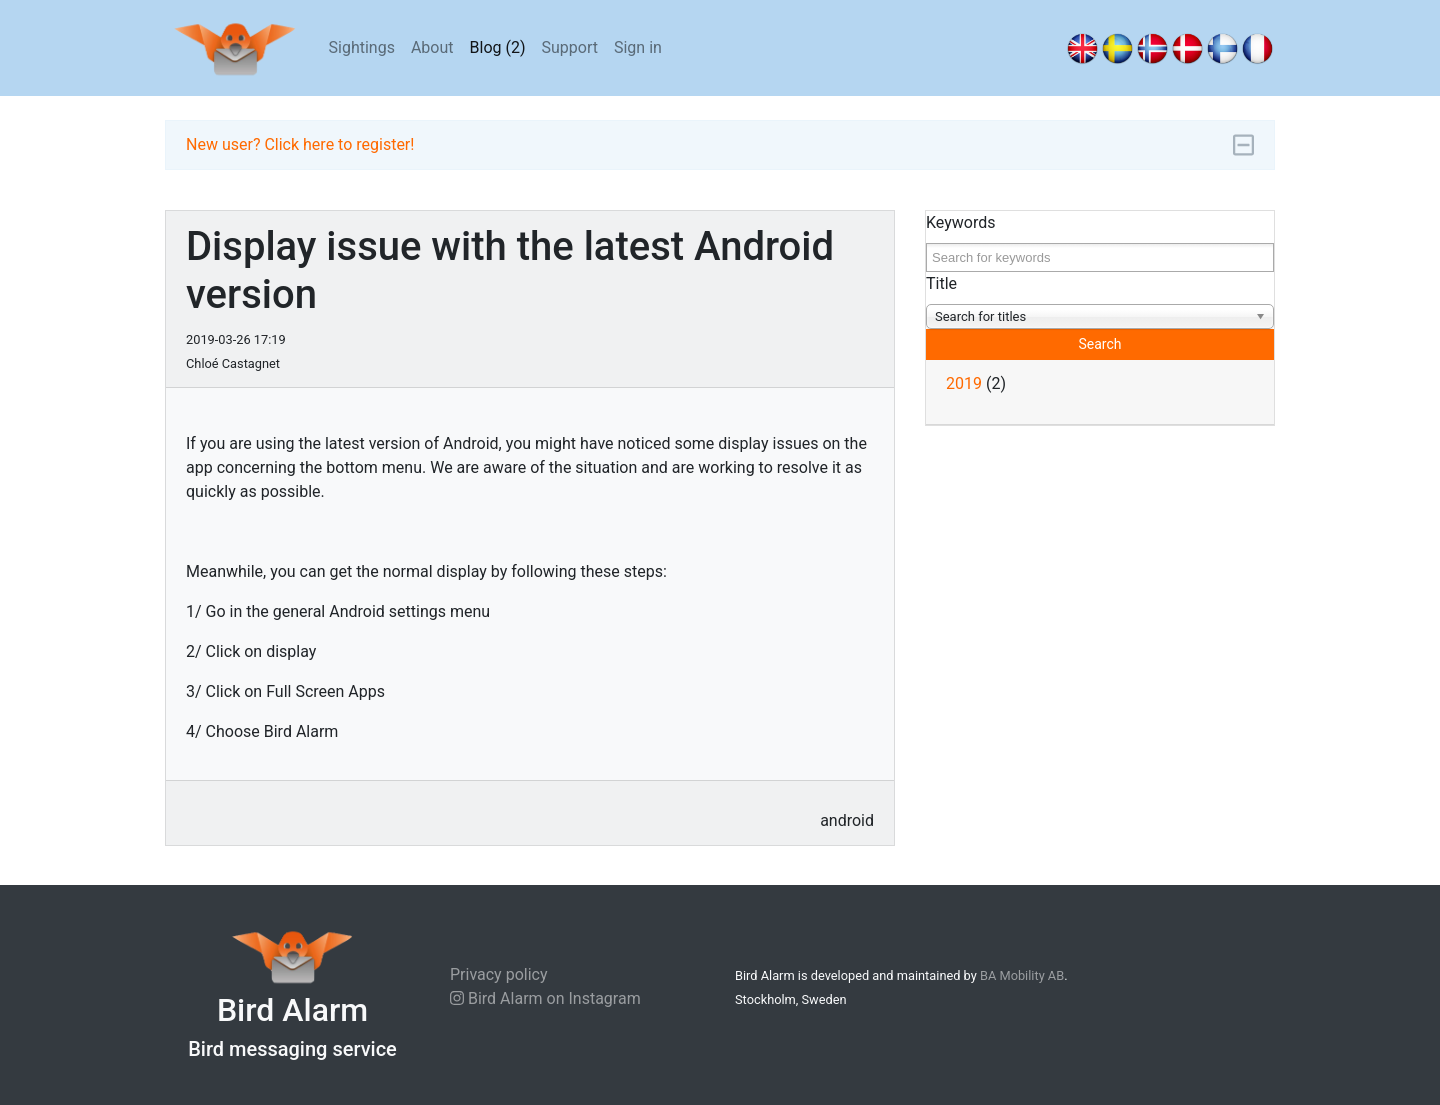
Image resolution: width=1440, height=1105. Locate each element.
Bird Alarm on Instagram (545, 998)
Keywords (961, 222)
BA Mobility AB (1022, 975)
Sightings (362, 47)
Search (1099, 344)
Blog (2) (498, 47)
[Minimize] (1243, 145)
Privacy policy (499, 974)
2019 (964, 383)
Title (941, 283)
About (432, 47)
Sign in (638, 47)
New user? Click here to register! (300, 144)
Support (570, 47)
